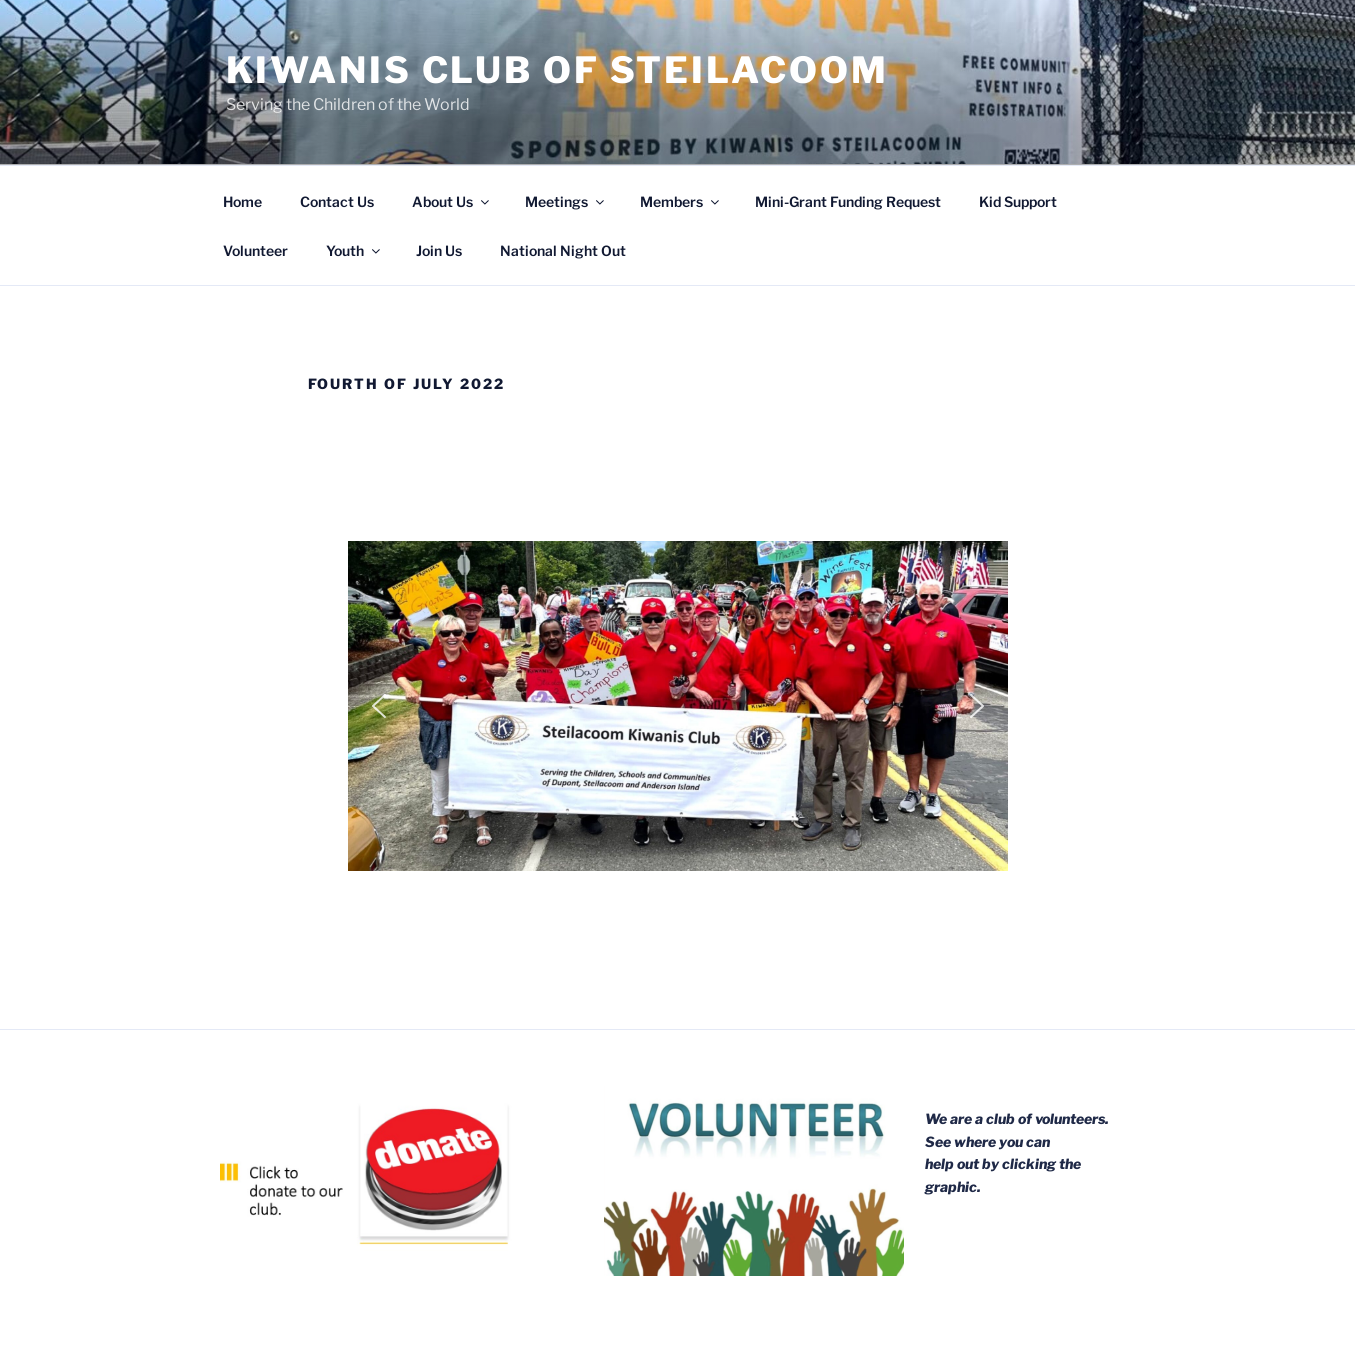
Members (681, 201)
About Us (452, 201)
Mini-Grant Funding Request (848, 201)
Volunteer (255, 250)
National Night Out (563, 250)
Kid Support (1018, 201)
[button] (379, 706)
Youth (354, 250)
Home (242, 201)
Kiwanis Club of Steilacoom (557, 70)
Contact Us (337, 201)
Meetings (566, 201)
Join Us (439, 250)
